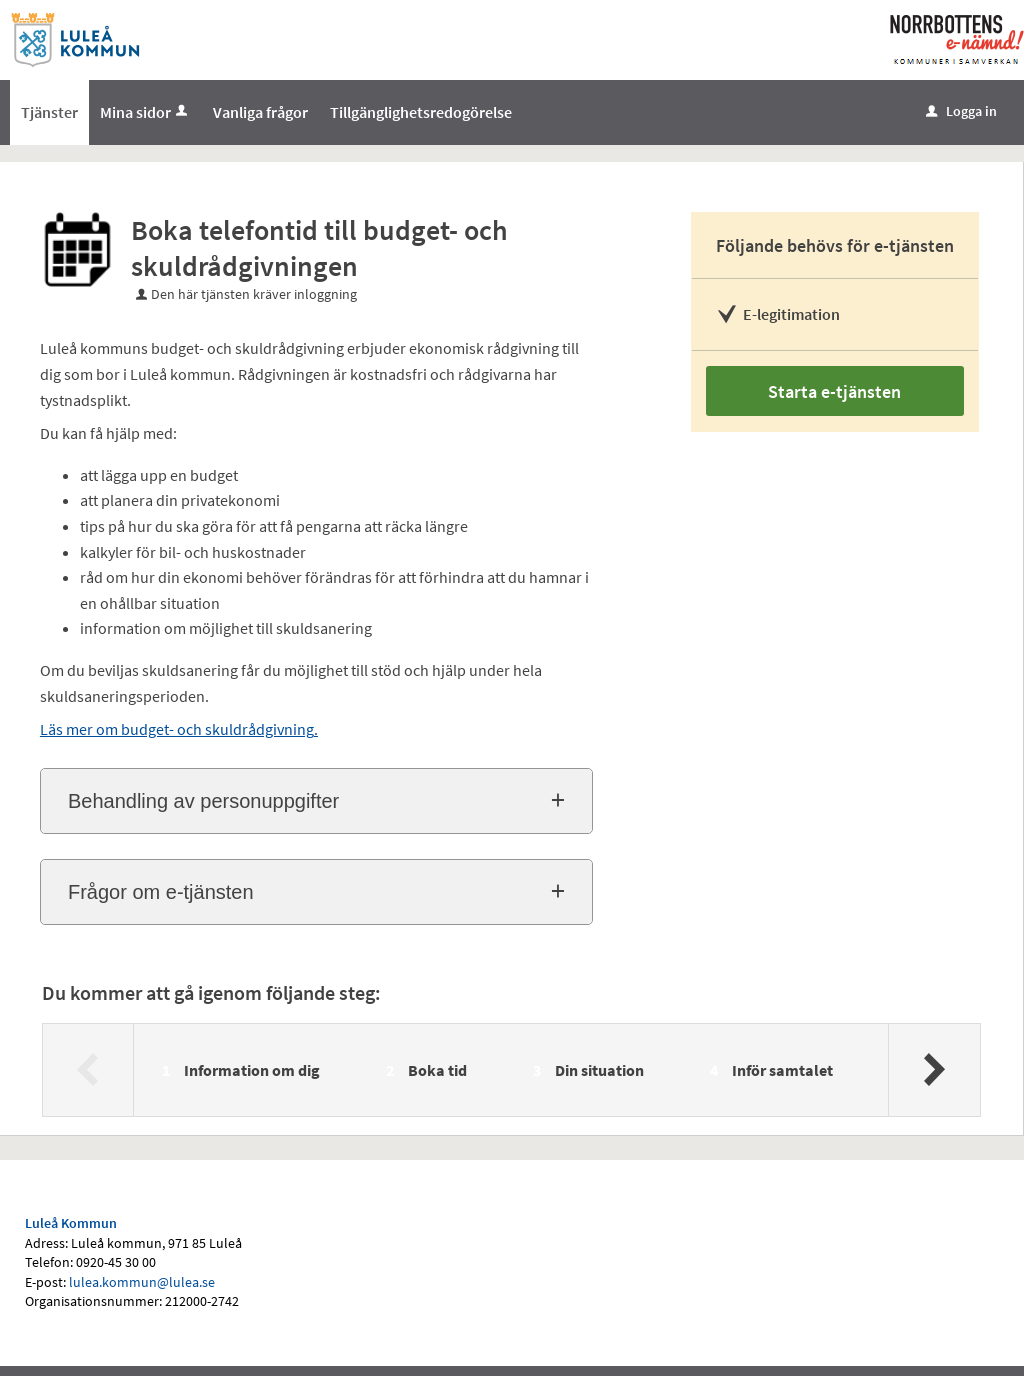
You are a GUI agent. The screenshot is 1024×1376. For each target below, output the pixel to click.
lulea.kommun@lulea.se (142, 1282)
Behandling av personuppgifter (203, 801)
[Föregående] (88, 1070)
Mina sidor (145, 112)
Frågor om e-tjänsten (161, 892)
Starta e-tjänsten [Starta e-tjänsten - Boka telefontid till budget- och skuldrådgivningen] (834, 391)
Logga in (961, 111)
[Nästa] (933, 1070)
